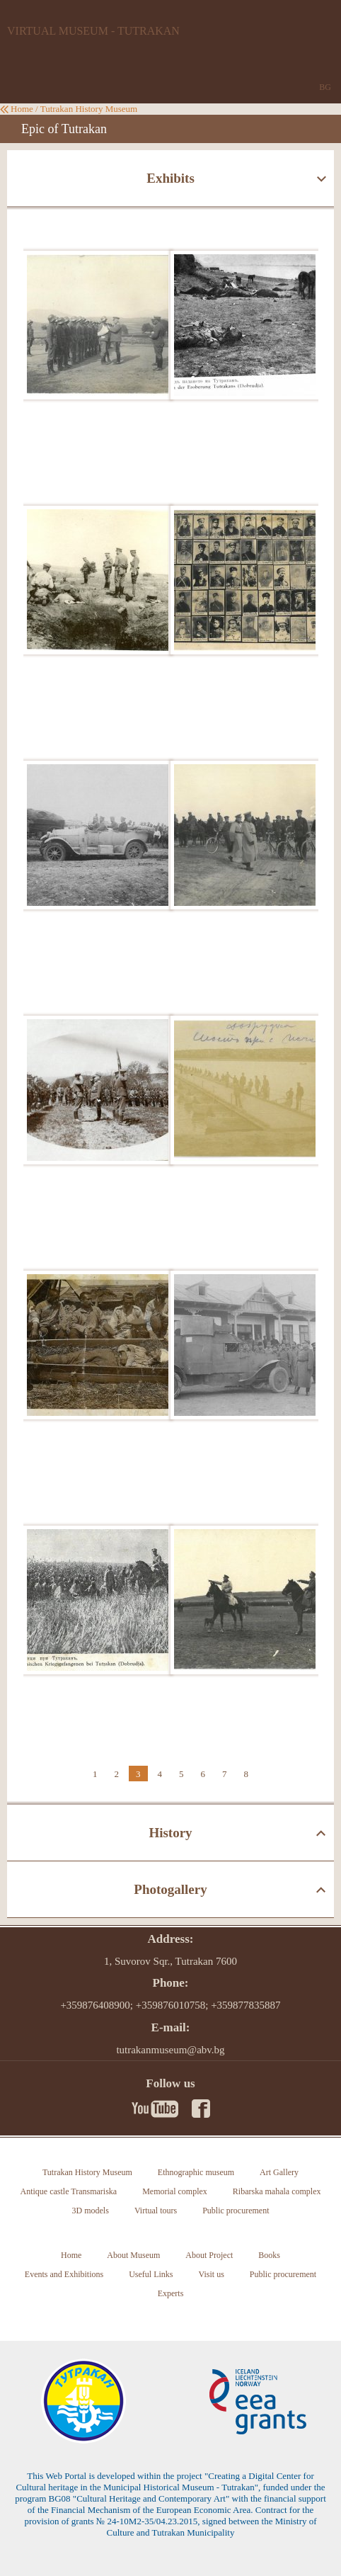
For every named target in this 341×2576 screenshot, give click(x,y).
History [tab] (170, 1832)
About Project (209, 2255)
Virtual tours (155, 2210)
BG (325, 87)
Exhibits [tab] (170, 178)
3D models (90, 2210)
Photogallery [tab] (170, 1889)
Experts (171, 2293)
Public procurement (235, 2210)
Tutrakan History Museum (88, 108)
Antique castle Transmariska (69, 2191)
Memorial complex (174, 2191)
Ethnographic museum (196, 2172)
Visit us (211, 2274)
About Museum (133, 2255)
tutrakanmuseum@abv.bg (170, 2049)
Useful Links (151, 2274)
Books (269, 2255)
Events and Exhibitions (64, 2274)
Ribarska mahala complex (277, 2191)
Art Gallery (279, 2172)
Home (22, 108)
